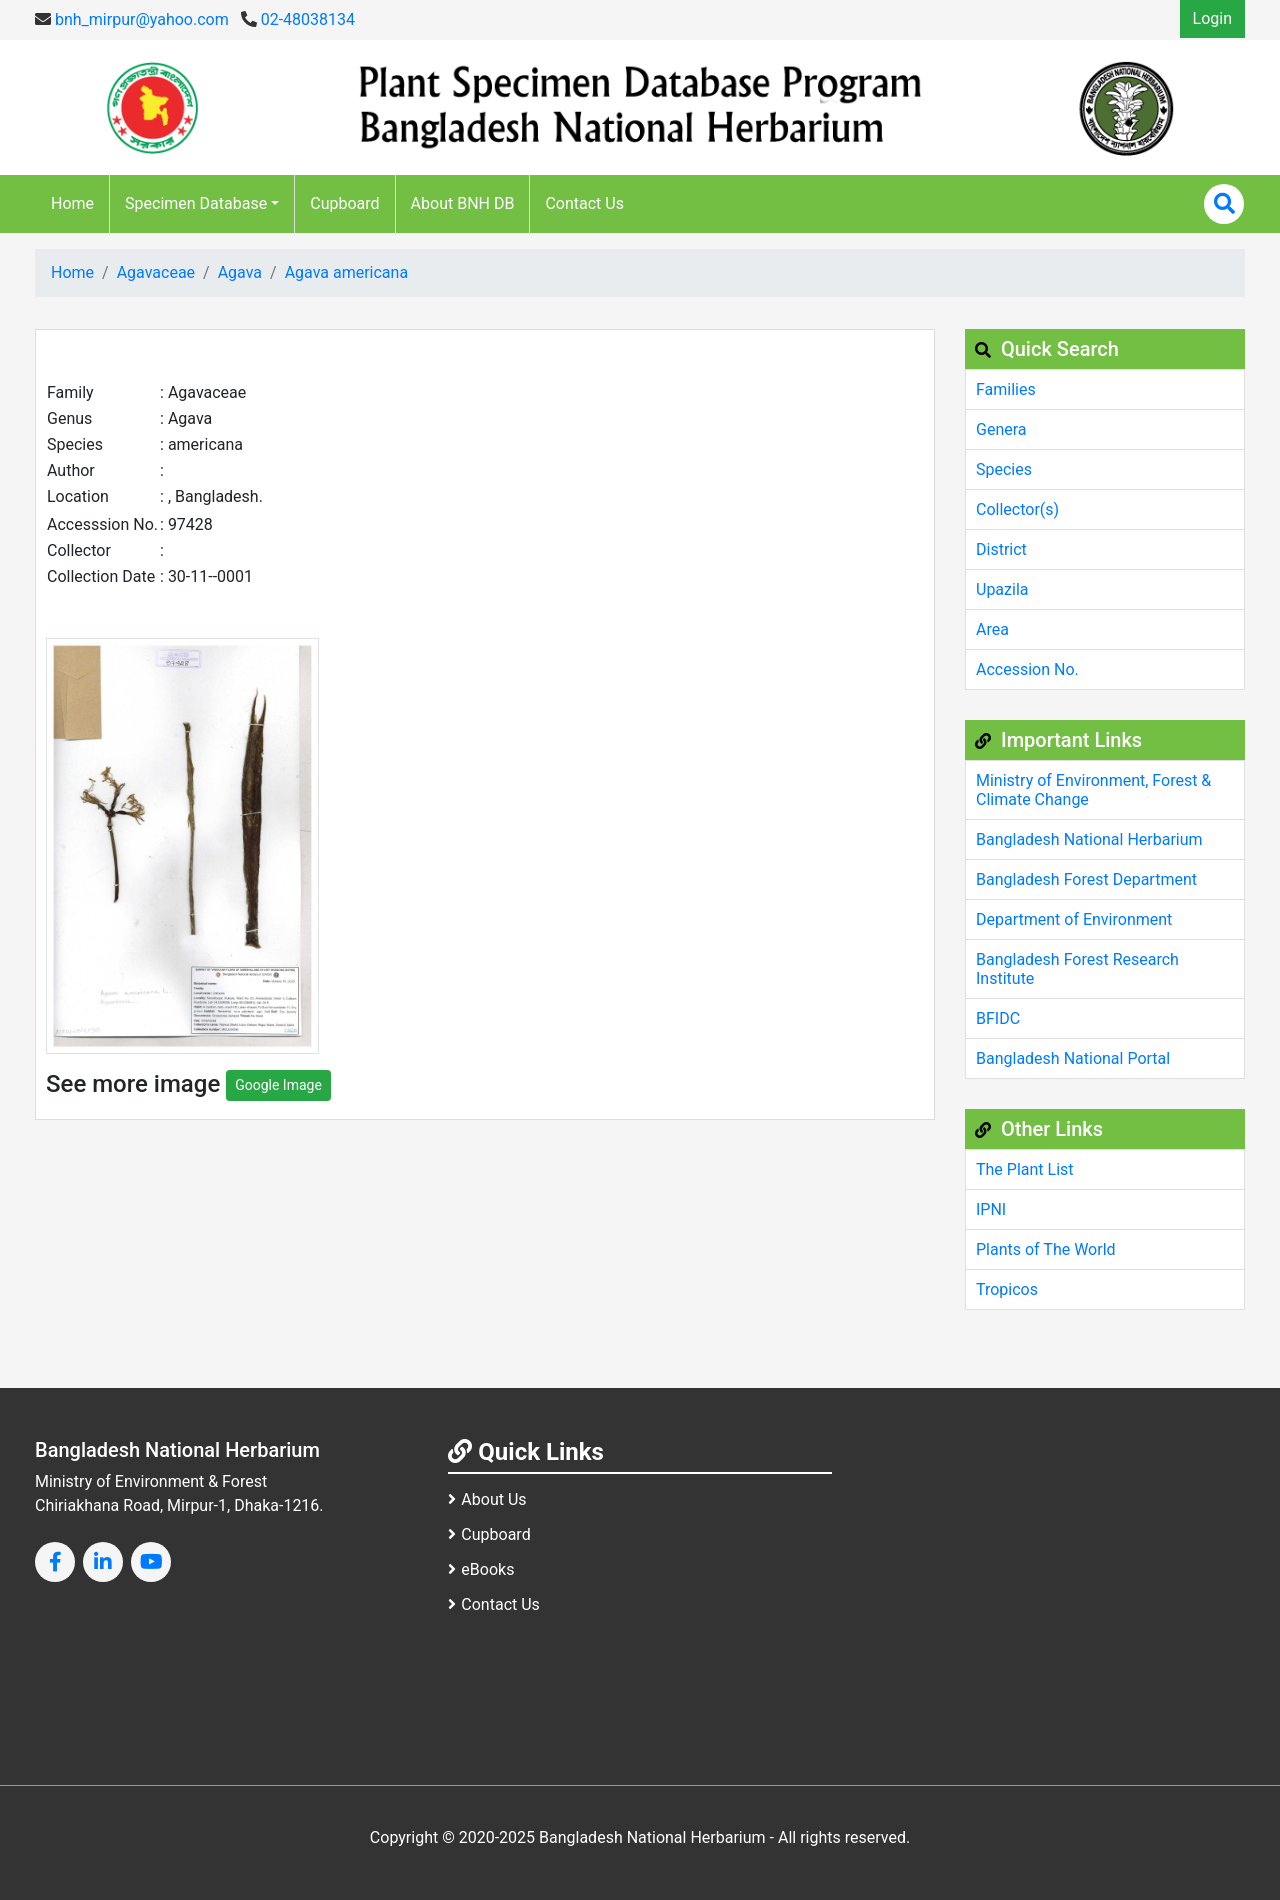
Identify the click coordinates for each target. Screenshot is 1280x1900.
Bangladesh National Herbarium (1089, 839)
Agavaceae (156, 272)
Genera (1001, 429)
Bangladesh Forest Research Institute (1077, 969)
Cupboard (344, 203)
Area (992, 629)
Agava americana (346, 272)
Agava (240, 272)
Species (1004, 469)
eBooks (481, 1569)
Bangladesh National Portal (1073, 1058)
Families (1006, 389)
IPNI (991, 1209)
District (1001, 549)
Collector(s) (1017, 509)
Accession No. (1027, 669)
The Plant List (1025, 1169)
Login (1212, 18)
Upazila (1002, 589)
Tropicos (1007, 1289)
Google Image (278, 1085)
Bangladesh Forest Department (1086, 879)
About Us (487, 1499)
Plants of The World (1046, 1249)
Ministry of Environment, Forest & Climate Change (1093, 790)
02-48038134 (298, 19)
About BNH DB (463, 203)
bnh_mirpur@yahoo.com (132, 19)
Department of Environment (1074, 919)
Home (72, 203)
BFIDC (998, 1018)
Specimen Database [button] (196, 203)
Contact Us (584, 203)
